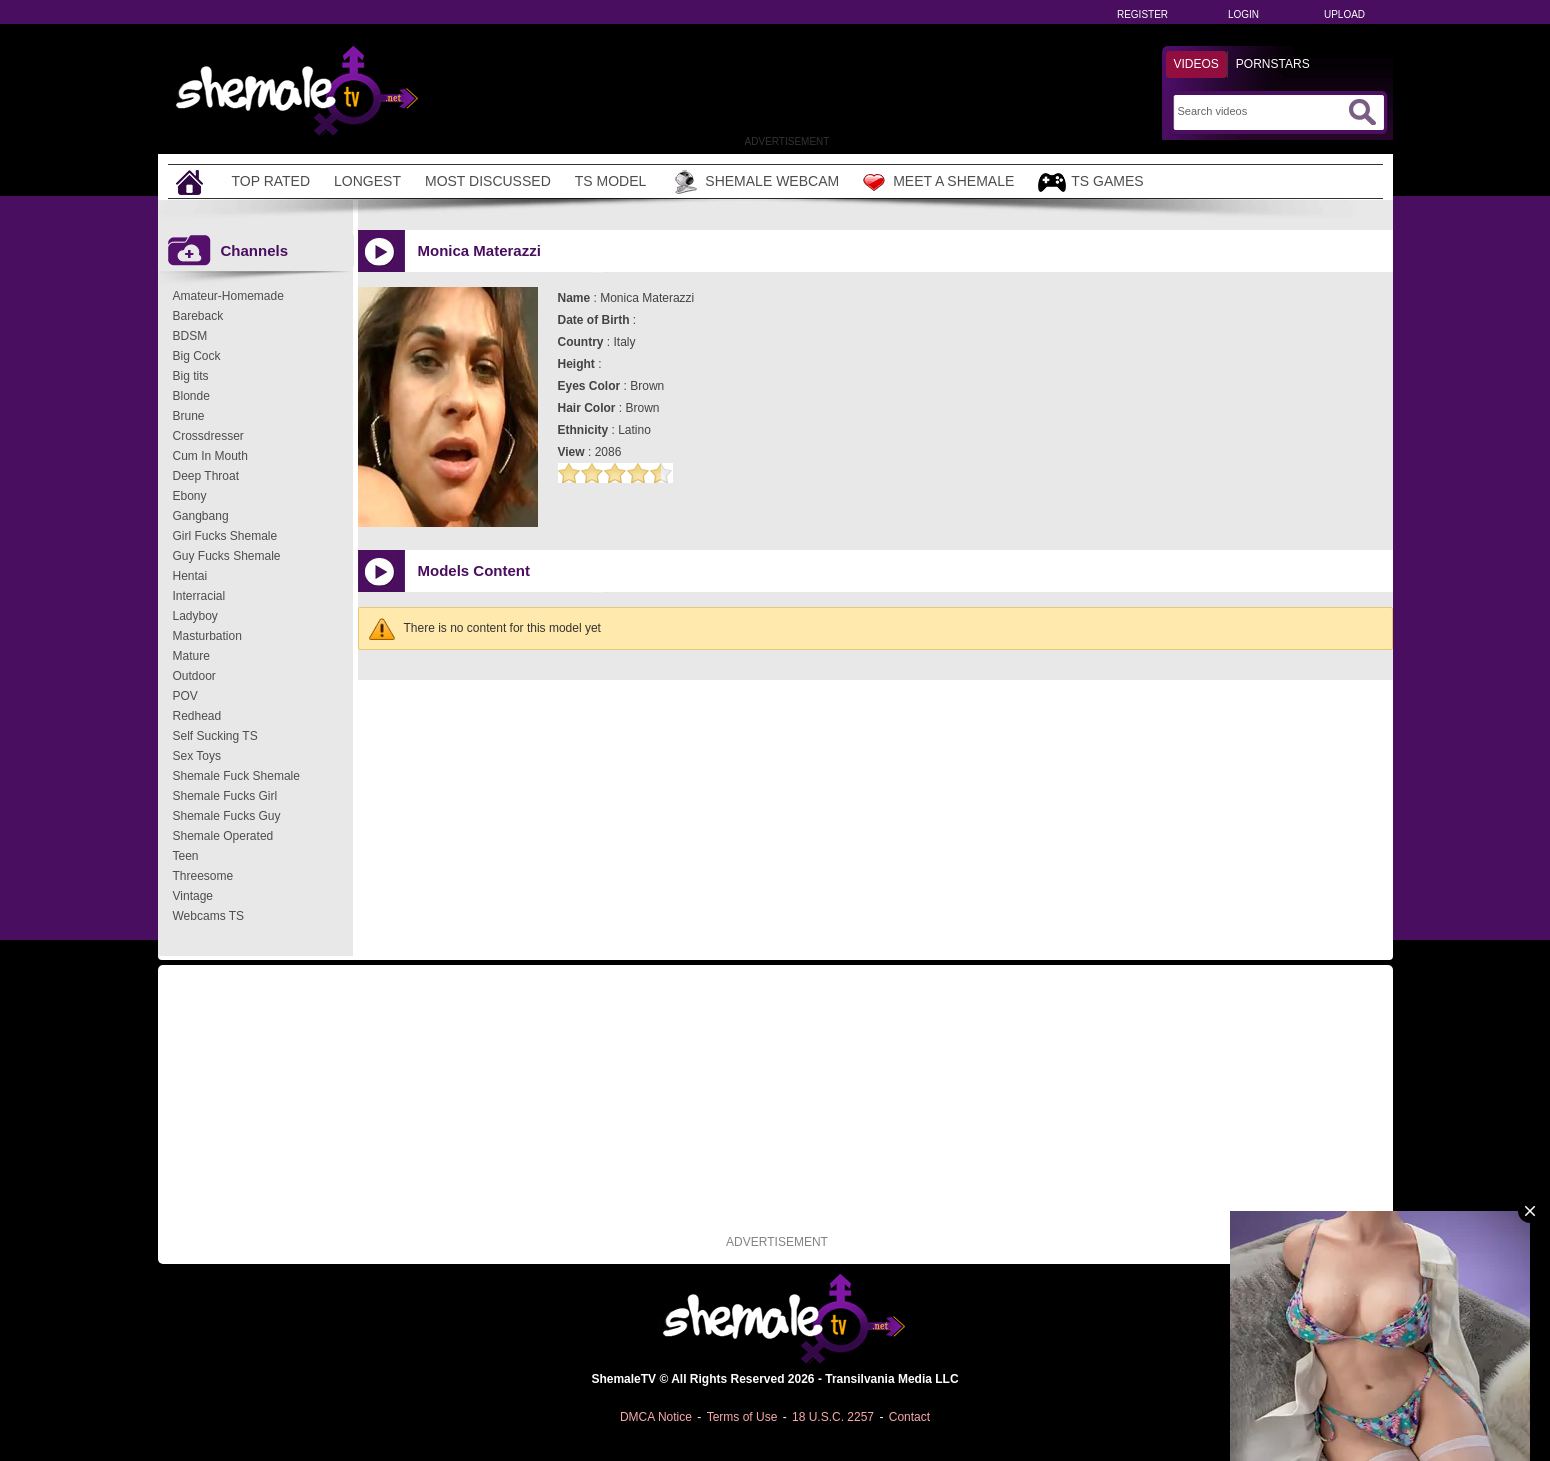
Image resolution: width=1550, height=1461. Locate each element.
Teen (186, 856)
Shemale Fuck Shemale (236, 776)
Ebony (190, 496)
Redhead (197, 716)
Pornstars (1273, 64)
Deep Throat (206, 476)
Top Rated (271, 181)
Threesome (203, 876)
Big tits (191, 376)
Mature (191, 656)
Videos (1196, 64)
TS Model (611, 181)
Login (1243, 14)
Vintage (193, 896)
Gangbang (201, 516)
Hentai (190, 576)
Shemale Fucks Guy (227, 816)
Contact (909, 1417)
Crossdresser (208, 436)
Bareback (198, 316)
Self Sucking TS (215, 736)
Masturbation (207, 636)
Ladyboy (195, 616)
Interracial (199, 596)
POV (185, 696)
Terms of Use (742, 1417)
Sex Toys (197, 756)
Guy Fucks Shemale (227, 556)
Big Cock (197, 356)
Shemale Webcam (754, 182)
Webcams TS (209, 916)
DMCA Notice (656, 1417)
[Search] (1260, 111)
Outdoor (194, 676)
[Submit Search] (1362, 112)
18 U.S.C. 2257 (833, 1417)
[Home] (192, 181)
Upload (1344, 14)
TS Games (1090, 182)
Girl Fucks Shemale (225, 536)
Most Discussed (488, 181)
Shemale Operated (223, 836)
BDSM (190, 336)
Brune (189, 416)
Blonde (191, 396)
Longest (367, 181)
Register (1142, 14)
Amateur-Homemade (228, 296)
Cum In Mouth (210, 456)
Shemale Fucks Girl (225, 796)
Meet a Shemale (938, 182)
